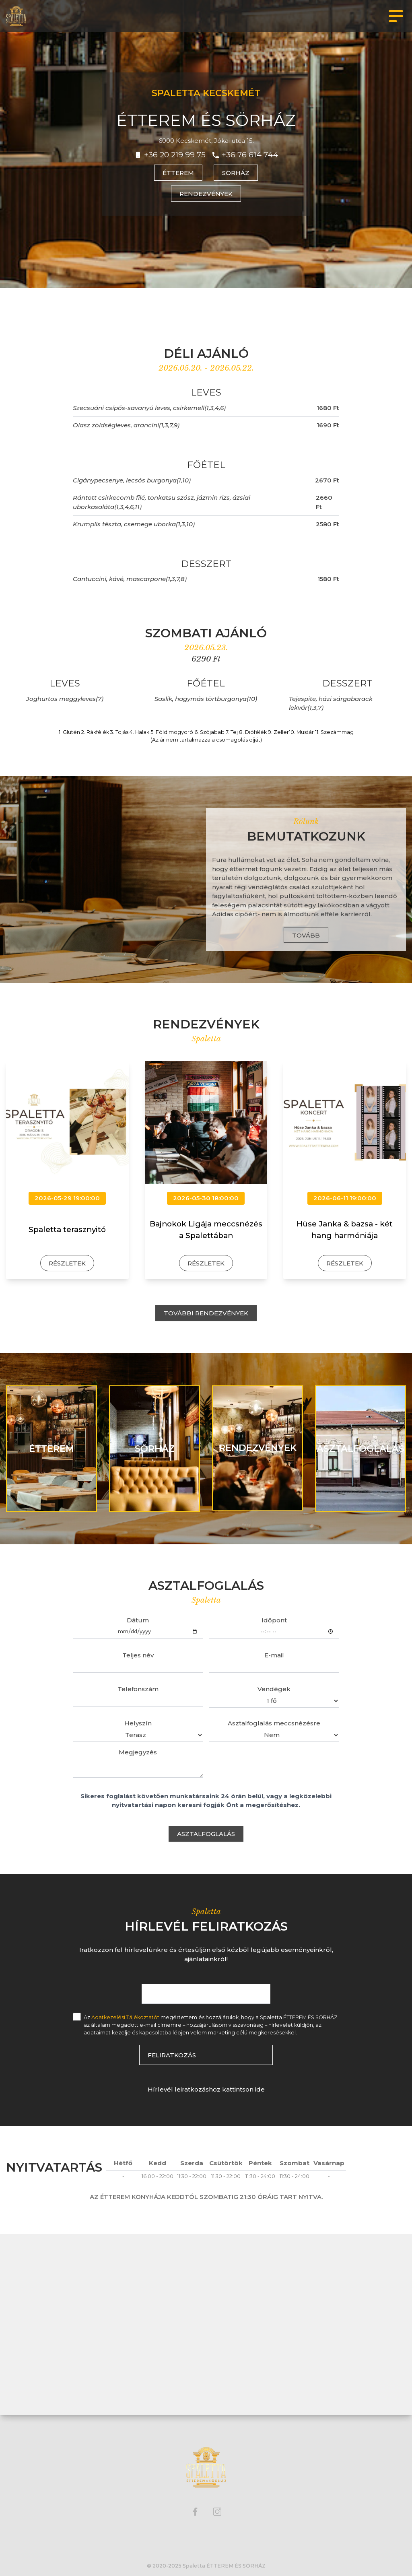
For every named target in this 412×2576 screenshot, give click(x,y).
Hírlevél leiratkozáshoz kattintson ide (206, 2089)
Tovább (306, 935)
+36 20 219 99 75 (175, 154)
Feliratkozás (172, 2055)
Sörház (235, 173)
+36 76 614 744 (250, 154)
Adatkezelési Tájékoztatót (125, 2017)
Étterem (178, 173)
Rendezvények (206, 194)
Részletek (67, 1263)
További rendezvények (206, 1313)
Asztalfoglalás (206, 1834)
